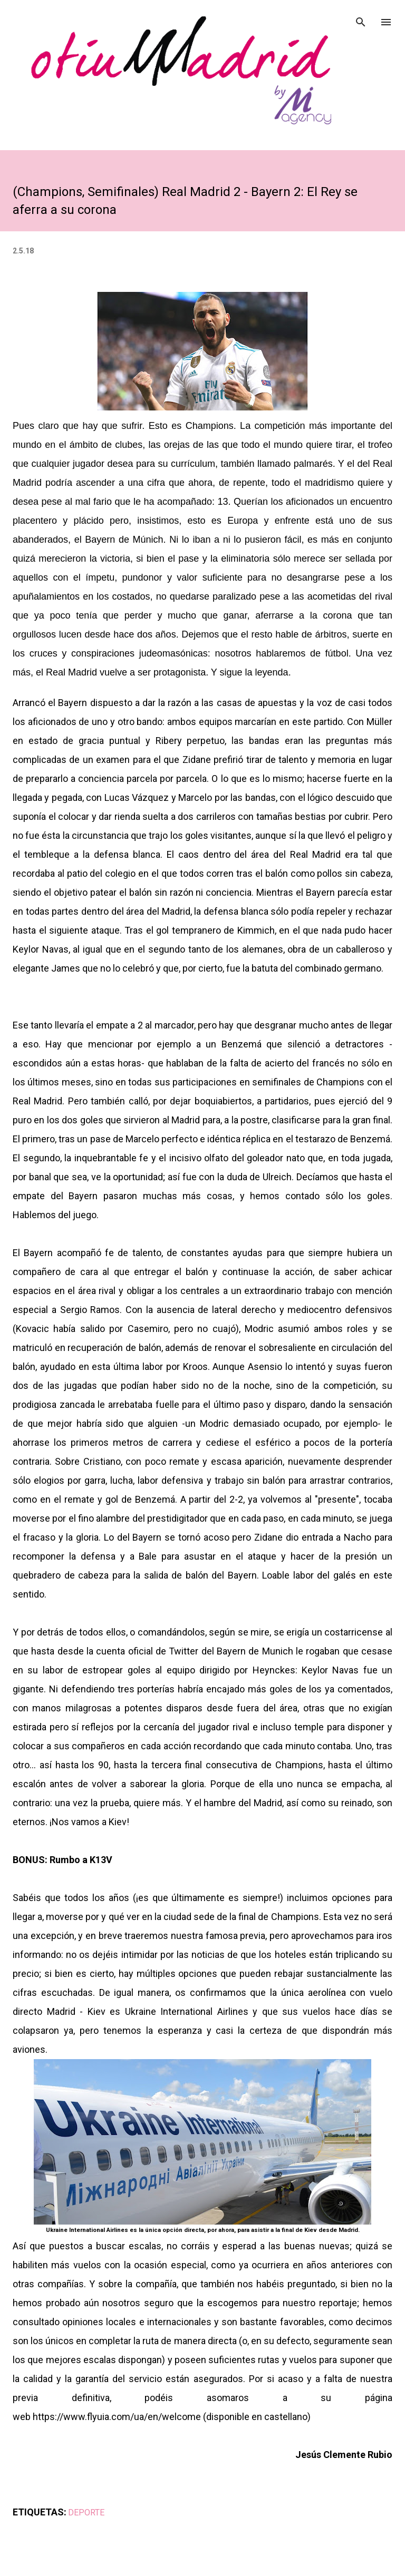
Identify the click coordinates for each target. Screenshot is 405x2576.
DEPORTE (86, 2513)
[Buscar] (360, 19)
